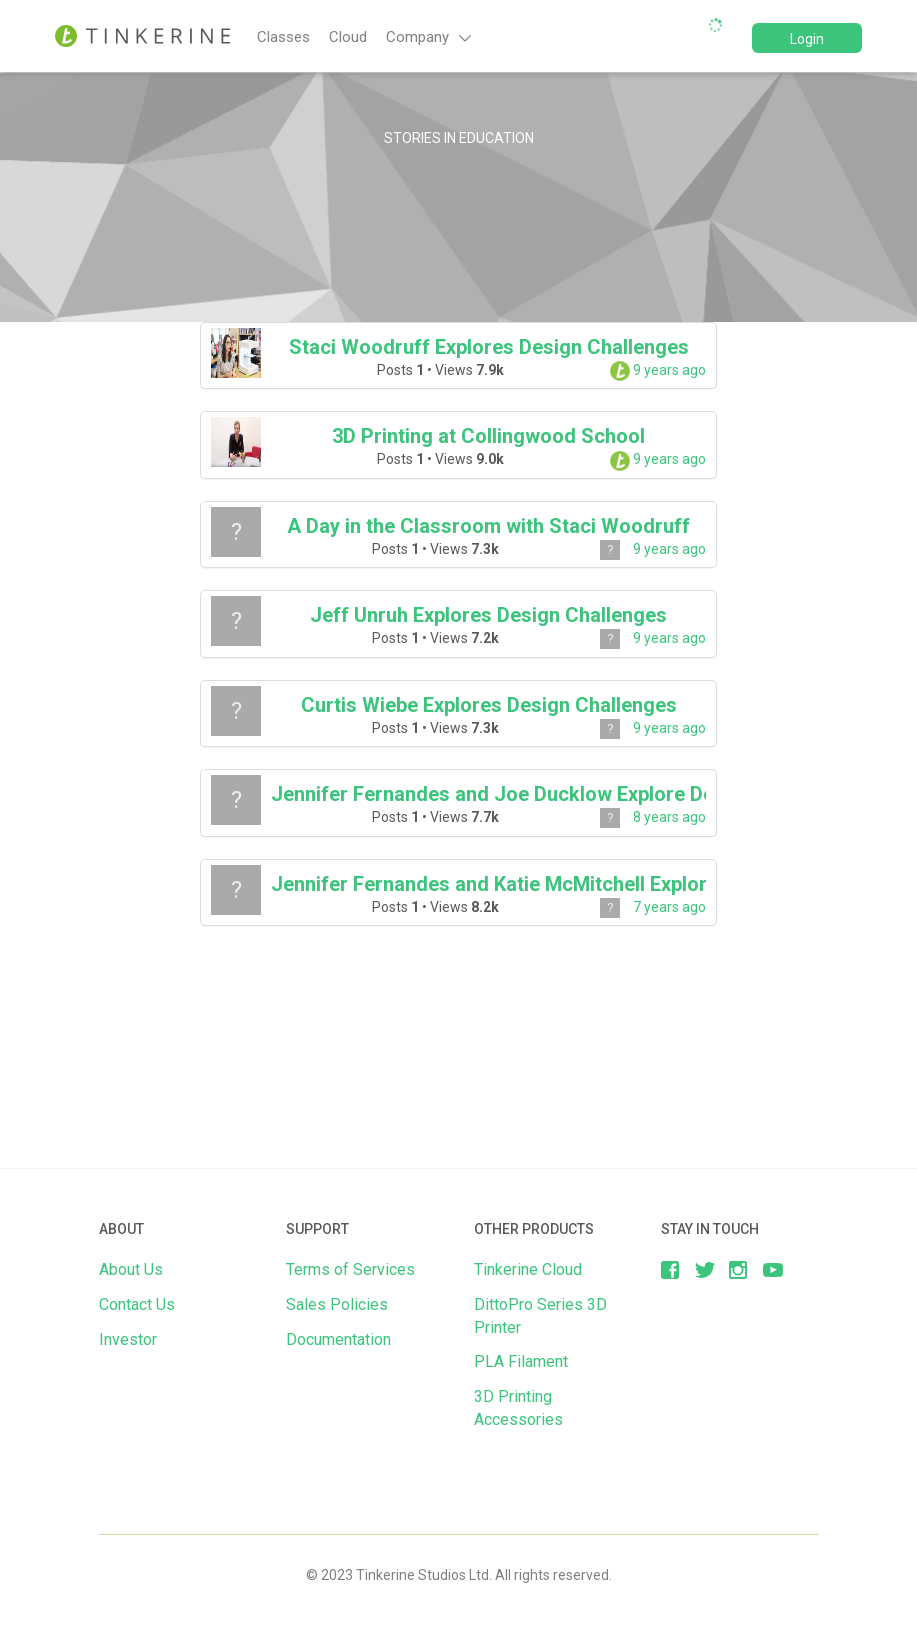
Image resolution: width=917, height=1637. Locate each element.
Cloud (348, 37)
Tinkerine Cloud (528, 1269)
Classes (283, 37)
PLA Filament (521, 1361)
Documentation (338, 1339)
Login (807, 39)
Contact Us (137, 1304)
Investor (128, 1339)
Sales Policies (337, 1304)
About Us (131, 1269)
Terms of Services (350, 1269)
